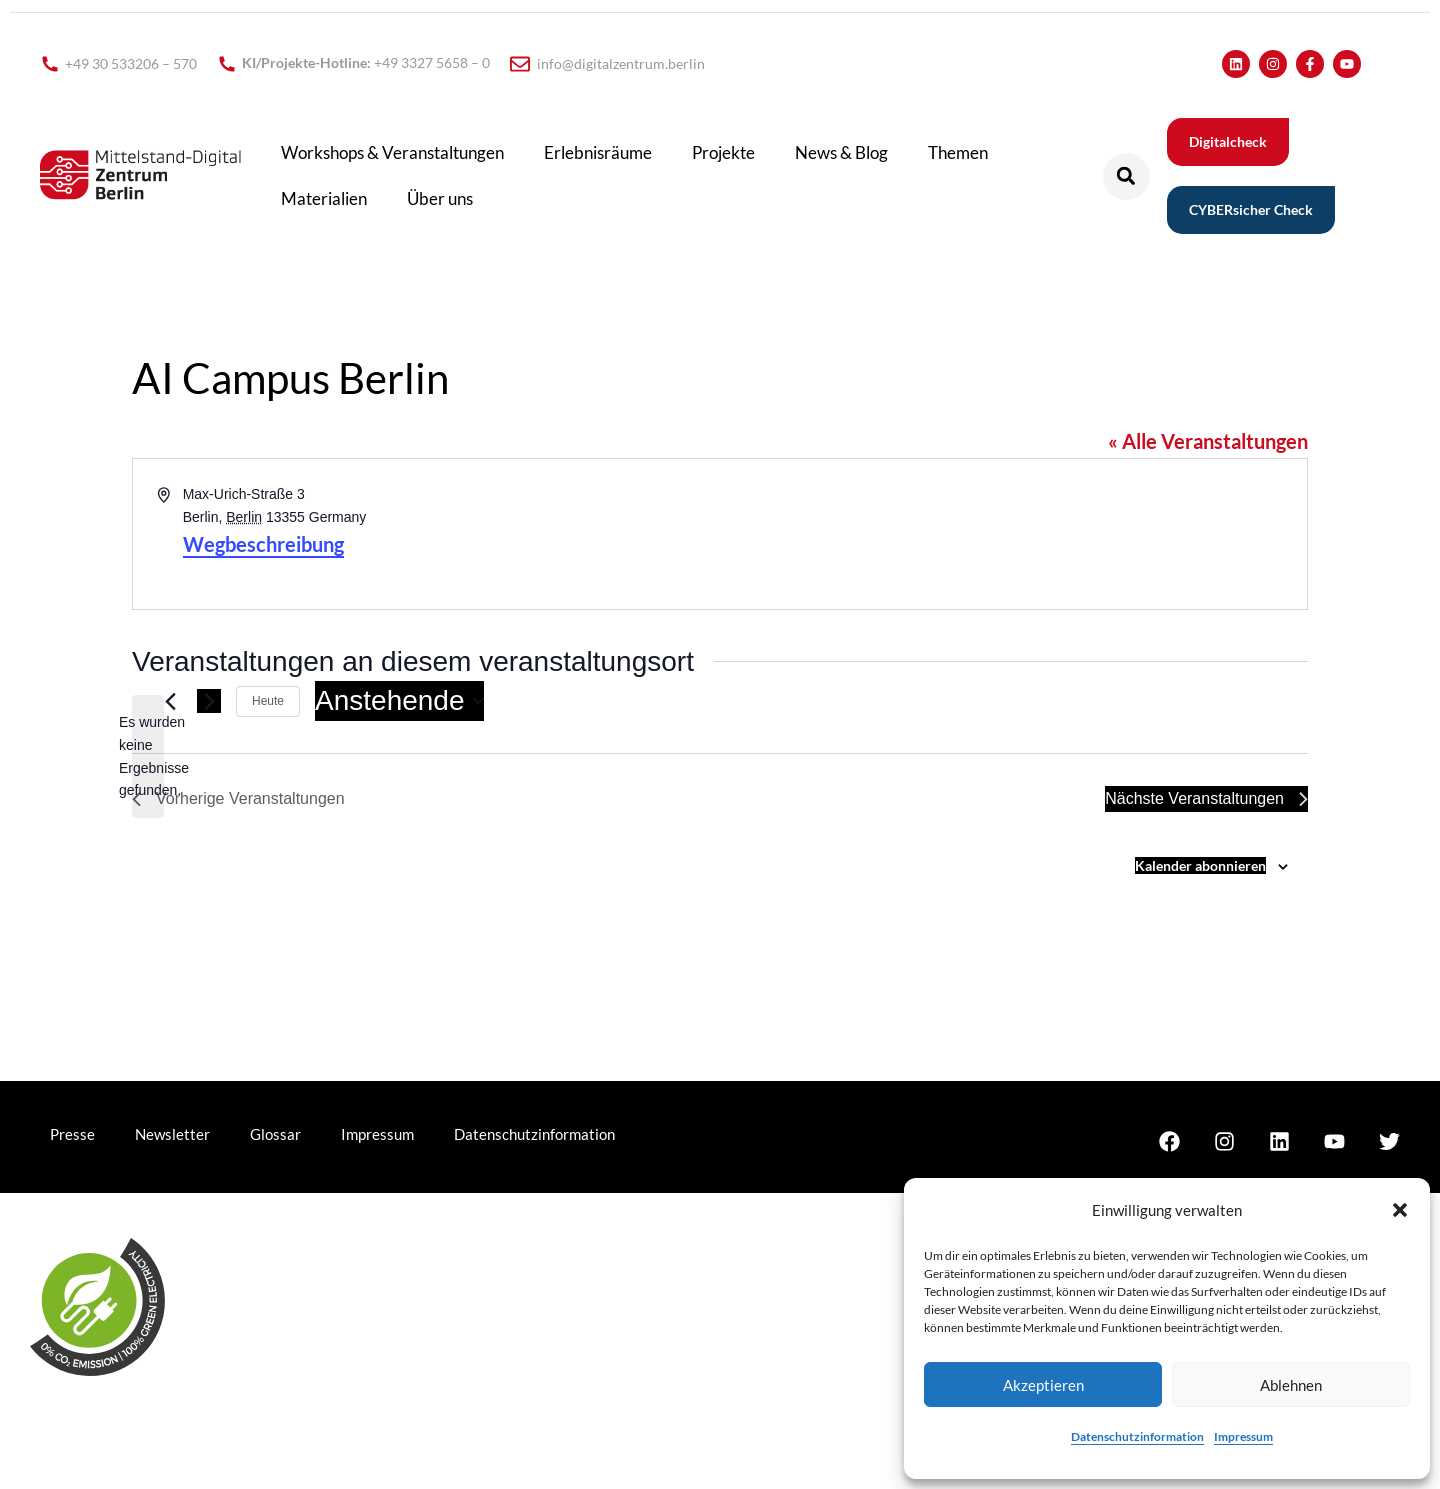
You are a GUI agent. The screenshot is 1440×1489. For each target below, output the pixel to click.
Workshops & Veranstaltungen (392, 152)
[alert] (148, 756)
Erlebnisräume (598, 152)
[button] (1400, 1210)
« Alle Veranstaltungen (1208, 441)
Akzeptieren (1043, 1385)
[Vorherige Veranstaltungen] (170, 701)
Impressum (1243, 1436)
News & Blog (841, 152)
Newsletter (172, 1134)
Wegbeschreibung (263, 544)
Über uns (440, 198)
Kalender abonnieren (1200, 865)
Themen (958, 152)
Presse (72, 1134)
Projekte (723, 152)
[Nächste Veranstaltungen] (209, 701)
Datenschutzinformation (1137, 1436)
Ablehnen (1291, 1385)
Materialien (324, 198)
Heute (268, 701)
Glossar (275, 1134)
